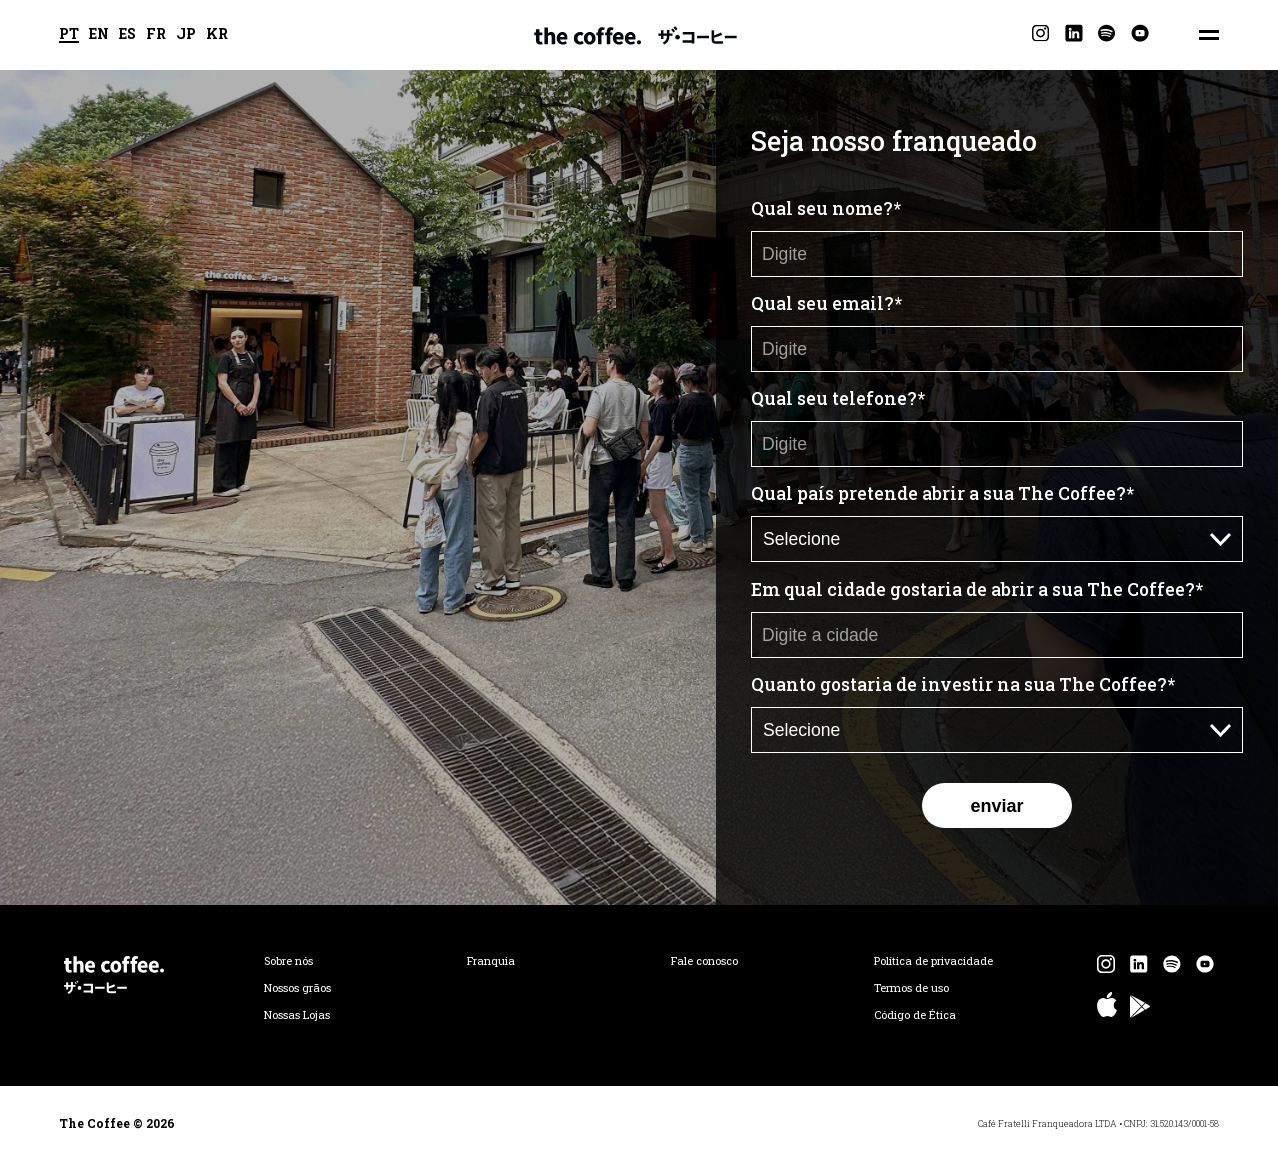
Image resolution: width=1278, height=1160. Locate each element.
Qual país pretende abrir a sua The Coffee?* (942, 493)
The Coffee (635, 35)
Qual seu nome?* (826, 208)
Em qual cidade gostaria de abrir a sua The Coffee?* (977, 589)
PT (69, 35)
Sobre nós (288, 961)
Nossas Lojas (297, 1015)
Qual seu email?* (826, 303)
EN (99, 35)
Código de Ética (915, 1015)
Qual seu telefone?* (838, 398)
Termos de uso (911, 988)
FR (156, 35)
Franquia (491, 961)
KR (217, 35)
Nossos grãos (297, 988)
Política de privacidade (933, 961)
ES (127, 35)
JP (186, 35)
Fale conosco (704, 961)
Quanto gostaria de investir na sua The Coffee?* (963, 684)
